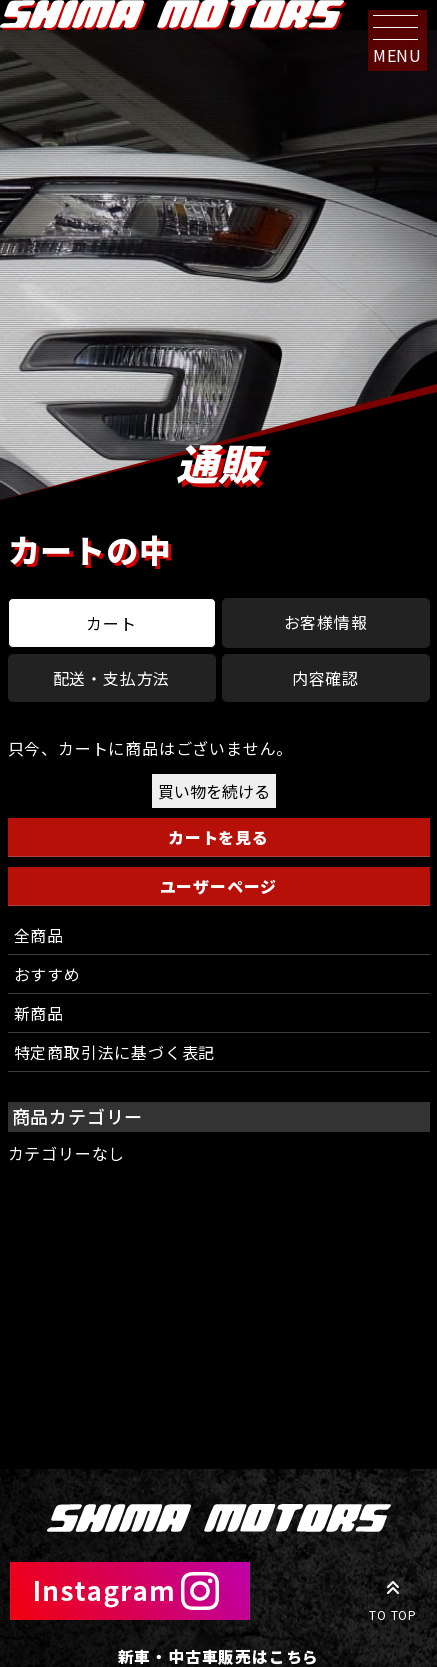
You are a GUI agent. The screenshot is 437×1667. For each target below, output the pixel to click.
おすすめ (47, 974)
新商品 (39, 1013)
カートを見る (218, 837)
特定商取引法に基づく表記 (115, 1052)
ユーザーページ (219, 886)
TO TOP (393, 1597)
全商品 (39, 935)
